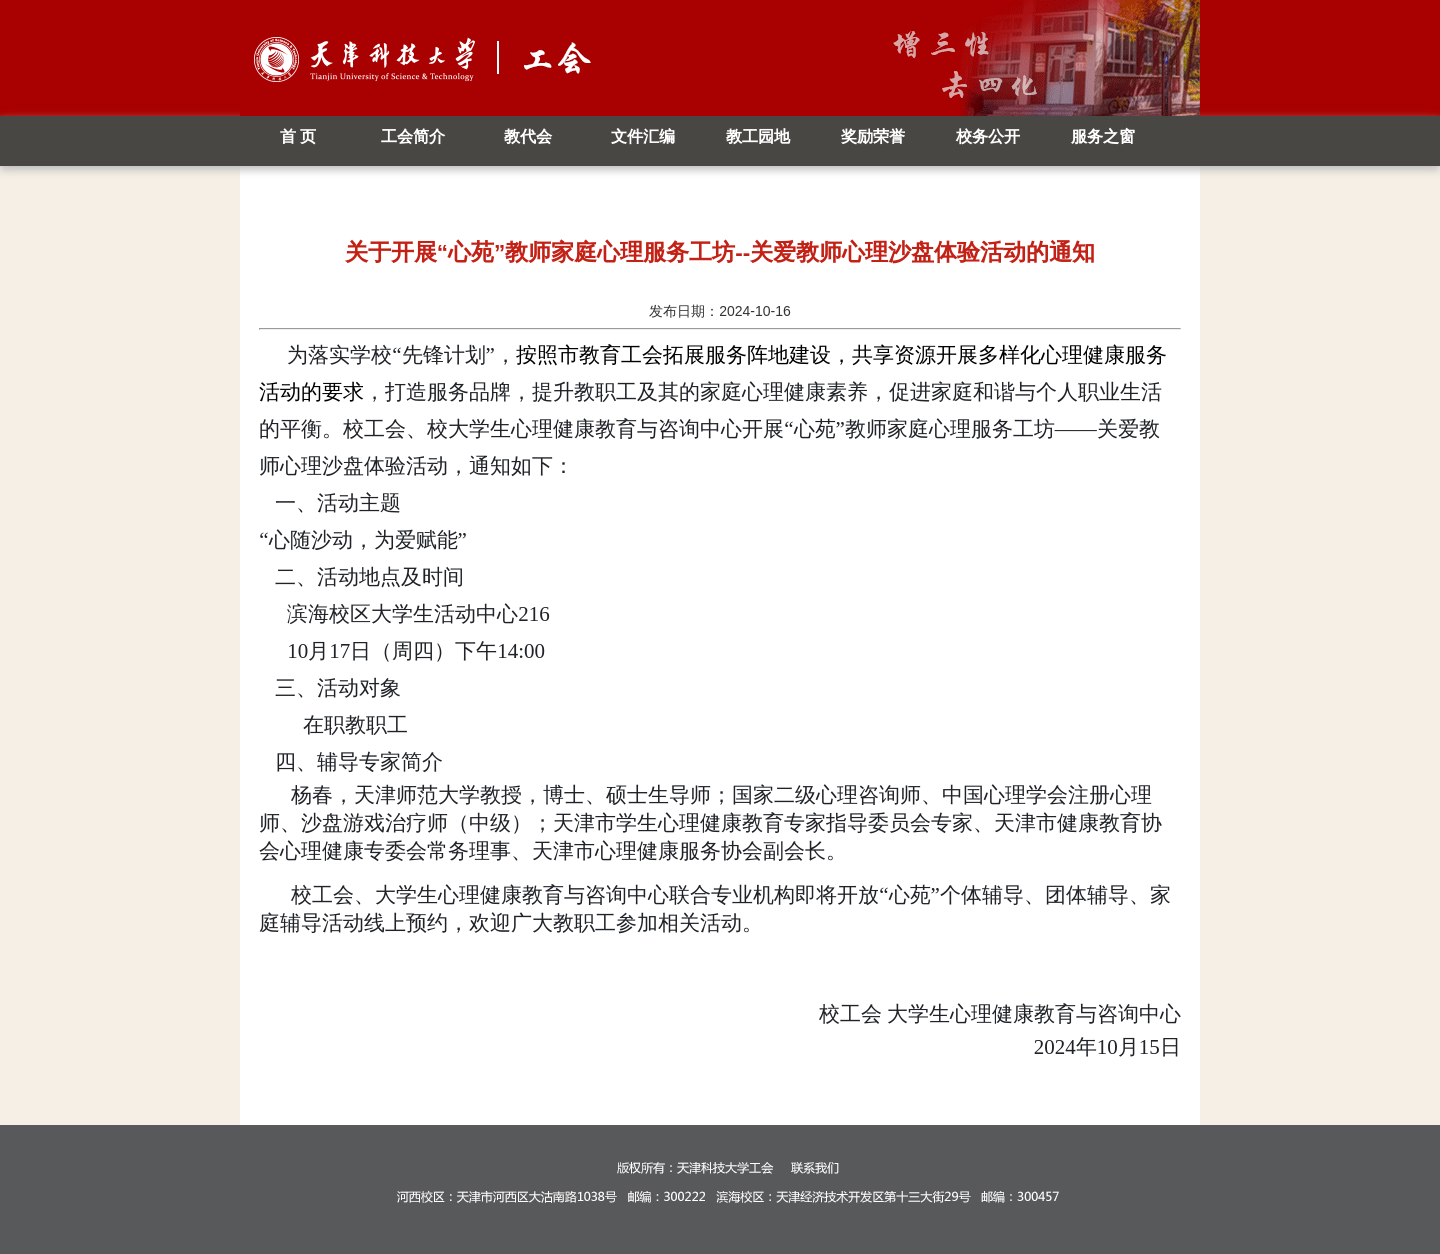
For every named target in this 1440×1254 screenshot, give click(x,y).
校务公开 (988, 136)
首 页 (298, 136)
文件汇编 (643, 136)
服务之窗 (1103, 136)
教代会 (528, 136)
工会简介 (413, 136)
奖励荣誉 (873, 136)
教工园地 (758, 136)
